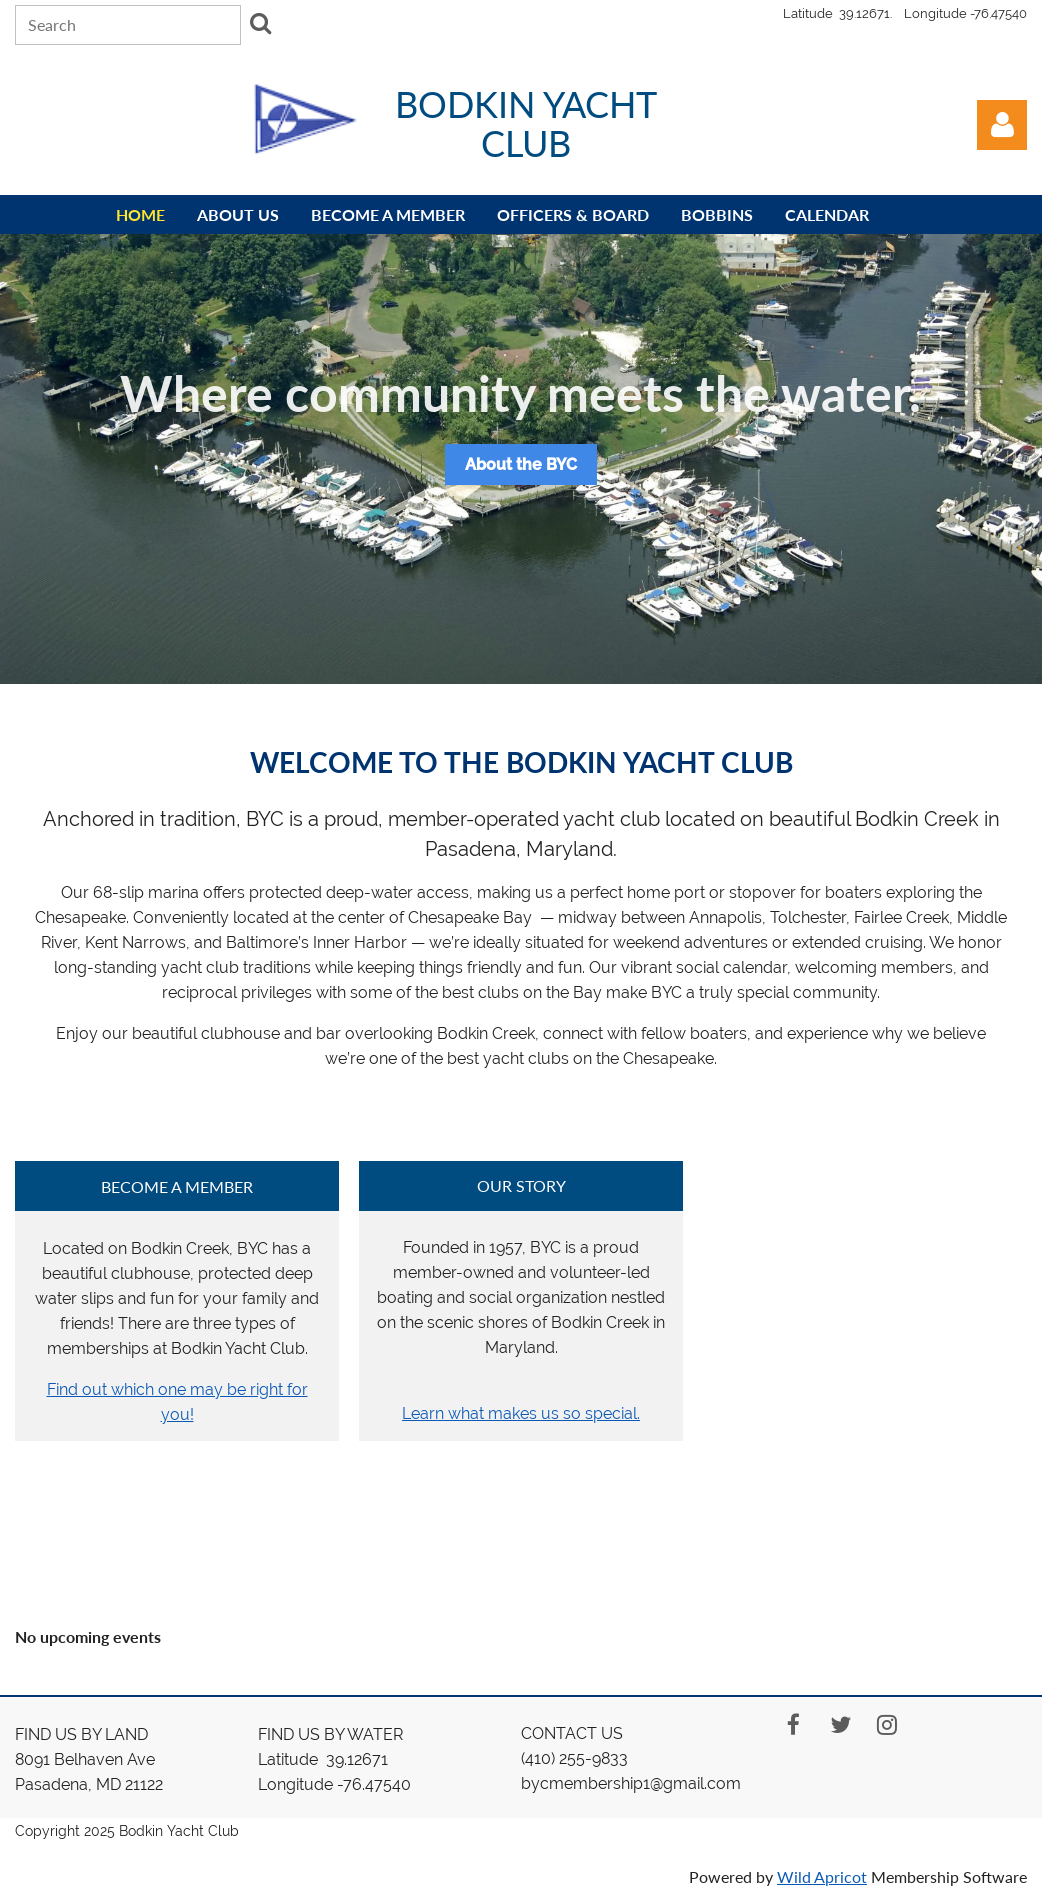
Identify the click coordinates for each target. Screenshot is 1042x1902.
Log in (1002, 125)
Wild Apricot (822, 1876)
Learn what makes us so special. (521, 1413)
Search (260, 23)
